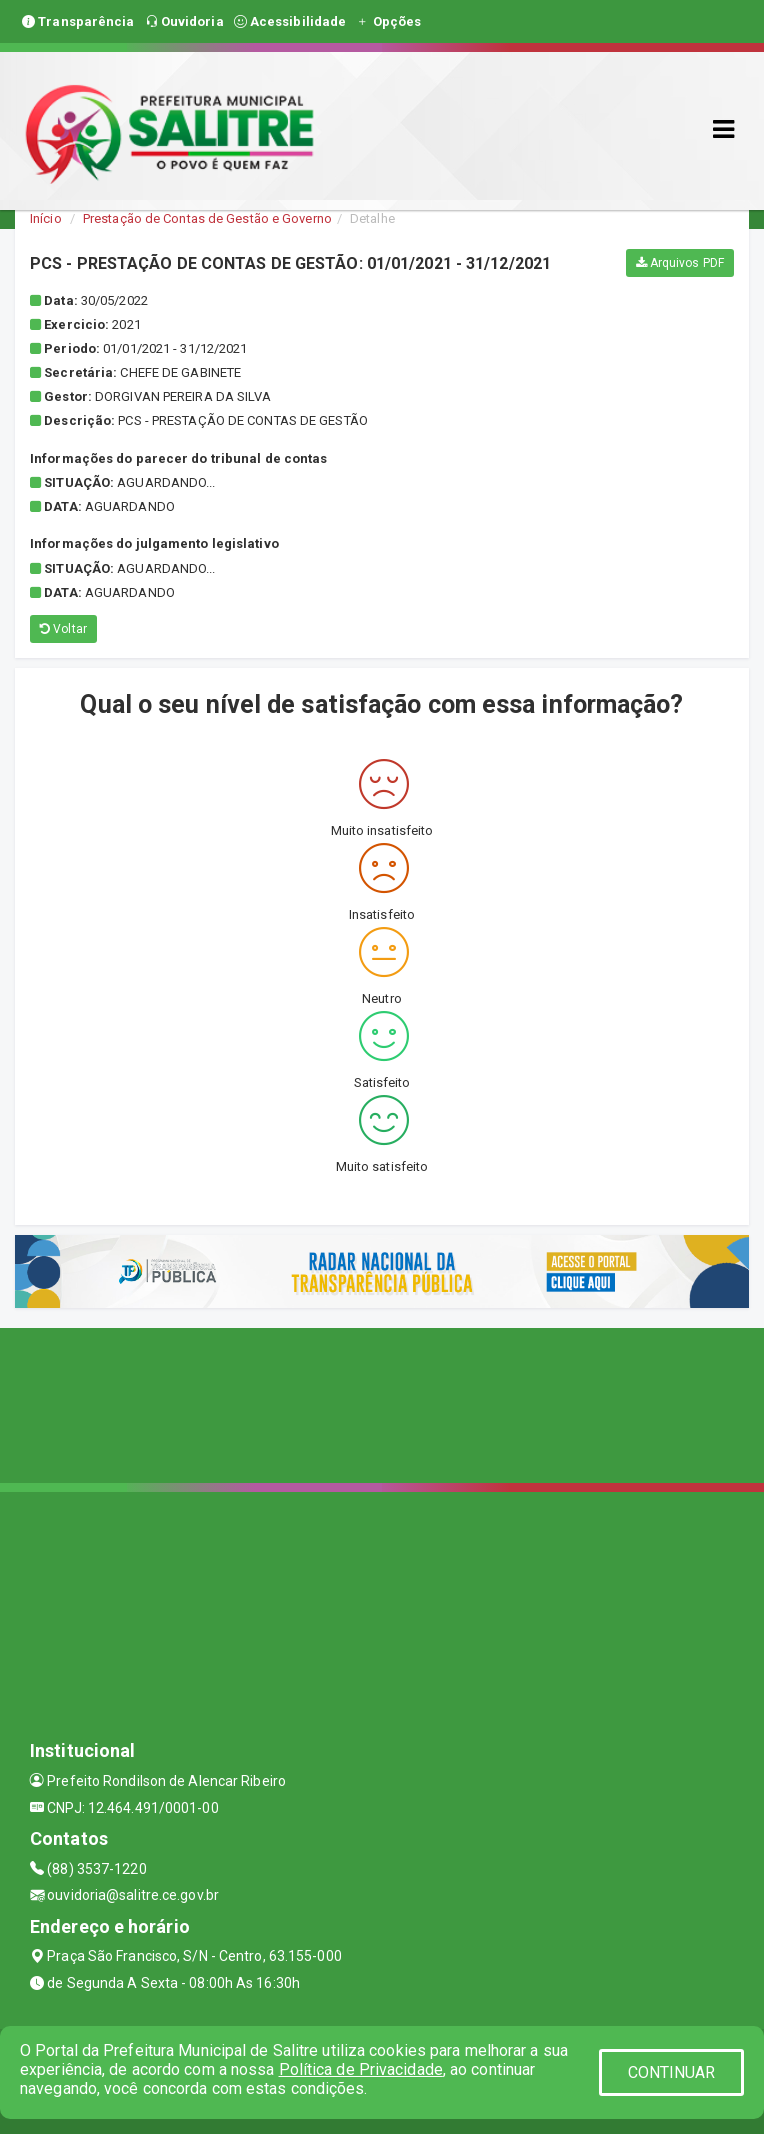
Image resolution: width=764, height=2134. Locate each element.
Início (46, 218)
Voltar (63, 629)
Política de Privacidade (361, 2069)
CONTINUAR (672, 2072)
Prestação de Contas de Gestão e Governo (207, 218)
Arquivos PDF (680, 263)
